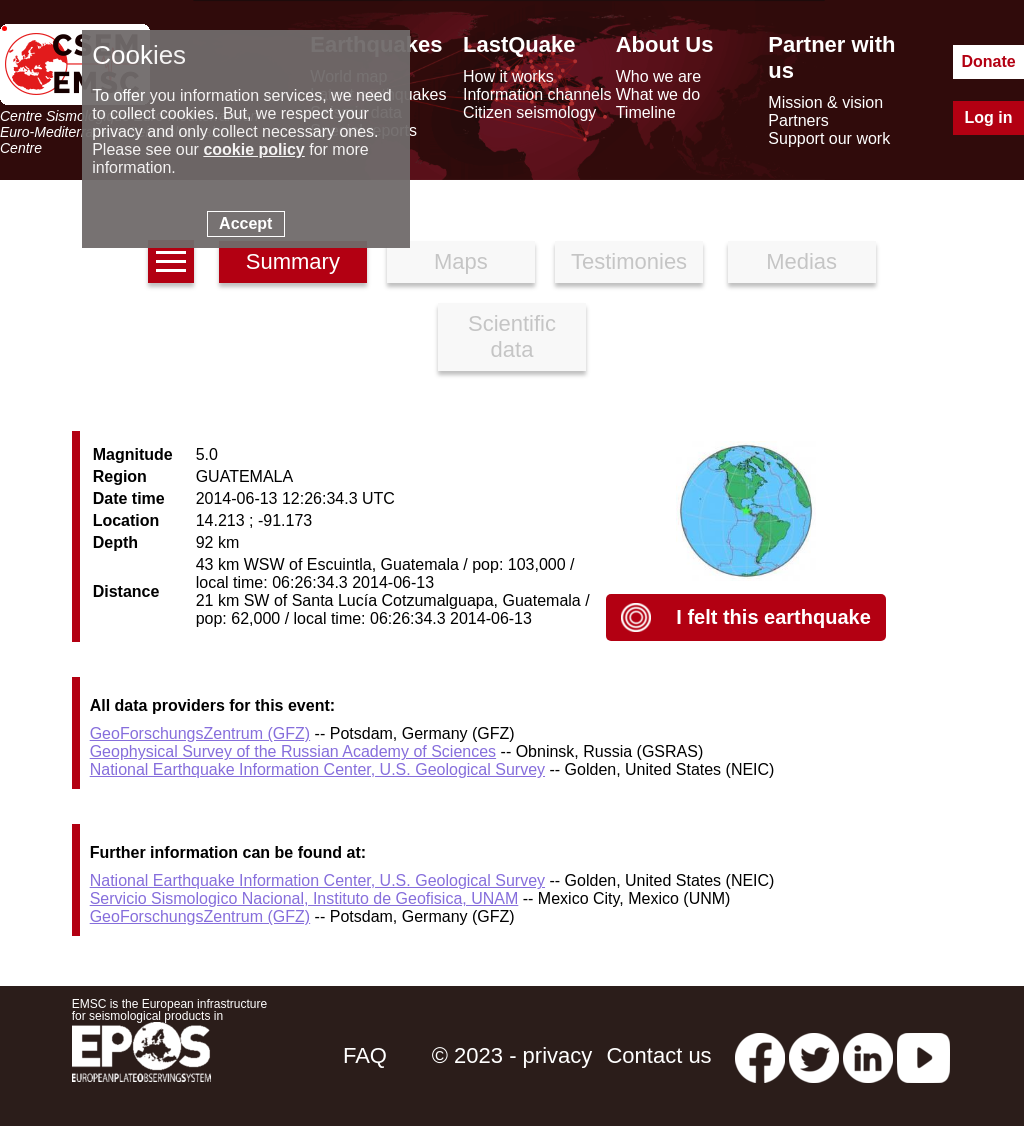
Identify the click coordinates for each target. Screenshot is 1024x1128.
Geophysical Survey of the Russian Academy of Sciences (293, 751)
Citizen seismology (529, 112)
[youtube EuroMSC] (923, 1055)
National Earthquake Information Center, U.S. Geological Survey (317, 769)
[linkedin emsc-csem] (868, 1055)
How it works (508, 76)
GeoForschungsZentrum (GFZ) (200, 733)
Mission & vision (825, 102)
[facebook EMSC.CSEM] (760, 1055)
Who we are (658, 76)
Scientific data (512, 336)
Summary (293, 261)
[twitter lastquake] (814, 1055)
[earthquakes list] (171, 261)
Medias (801, 261)
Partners (798, 120)
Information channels (537, 94)
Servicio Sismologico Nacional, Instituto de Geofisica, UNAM (304, 898)
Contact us (658, 1055)
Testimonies (629, 261)
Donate (988, 61)
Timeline (646, 112)
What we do (658, 94)
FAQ (365, 1055)
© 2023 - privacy (512, 1055)
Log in (989, 117)
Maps (461, 261)
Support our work (829, 138)
